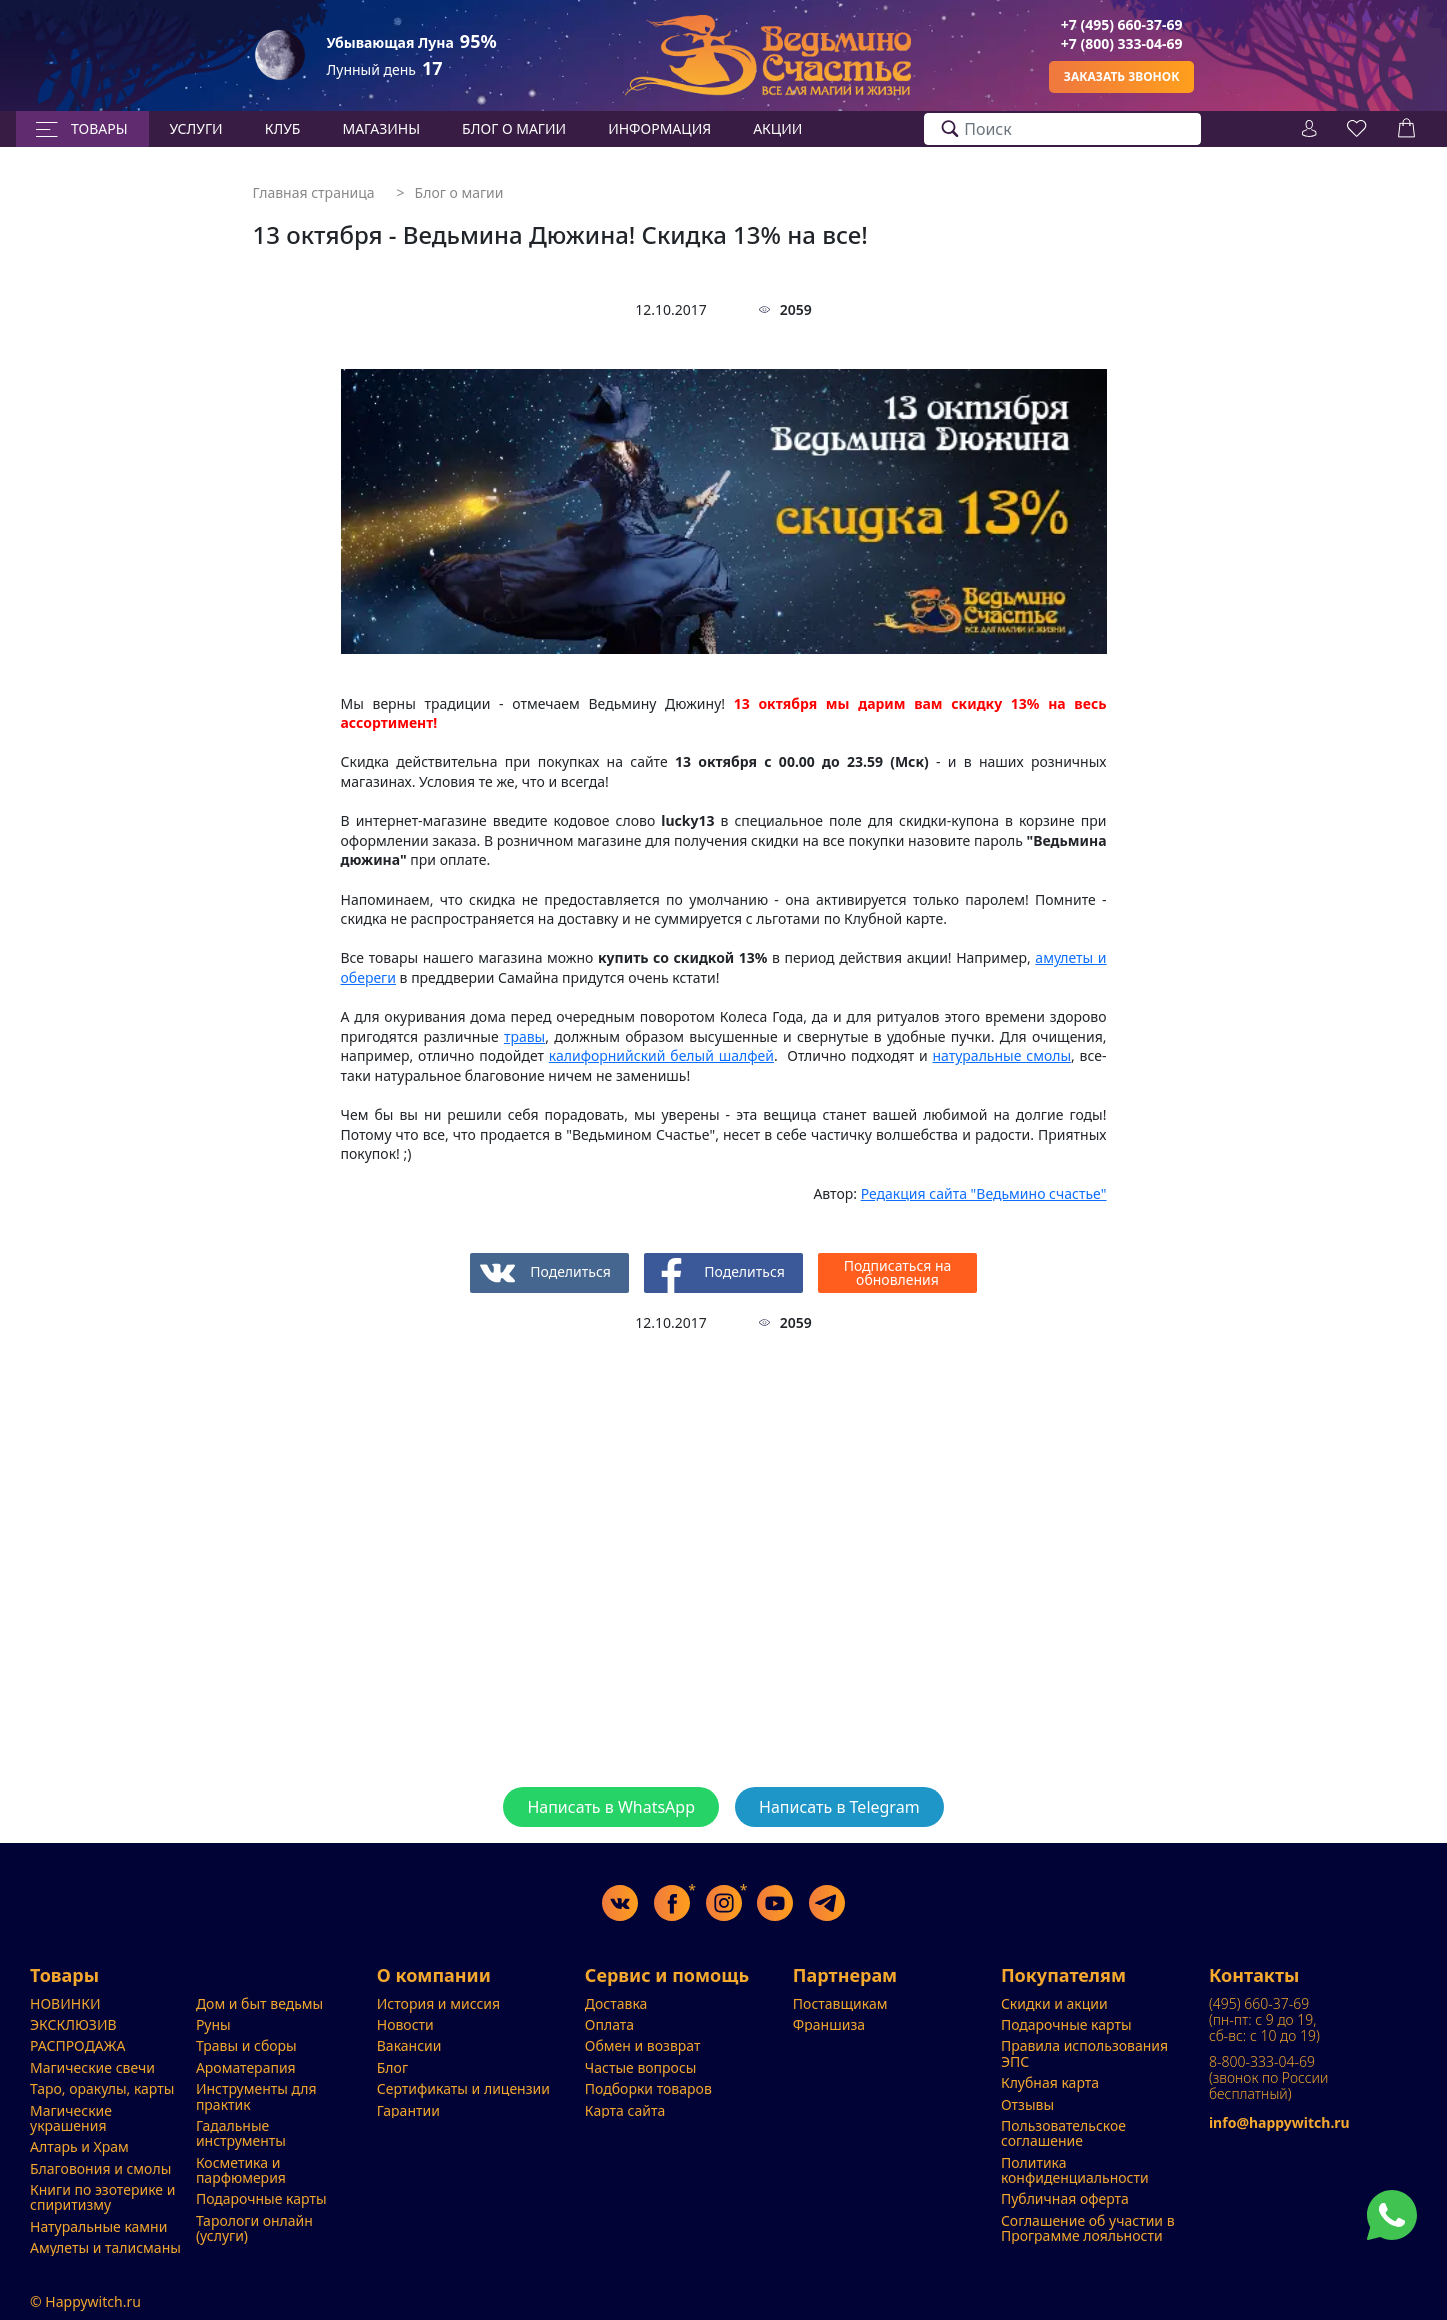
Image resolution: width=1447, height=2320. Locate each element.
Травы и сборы (246, 2045)
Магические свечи (92, 2067)
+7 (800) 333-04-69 (1122, 43)
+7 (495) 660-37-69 (1122, 24)
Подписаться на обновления (898, 1272)
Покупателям (1063, 1976)
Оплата (609, 2024)
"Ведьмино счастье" (984, 1193)
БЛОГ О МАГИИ (514, 128)
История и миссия (438, 2003)
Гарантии (408, 2110)
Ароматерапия (246, 2067)
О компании (434, 1976)
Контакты (1254, 1976)
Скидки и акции (1054, 2003)
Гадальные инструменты (241, 2133)
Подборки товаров (648, 2088)
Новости (405, 2024)
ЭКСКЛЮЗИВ (73, 2024)
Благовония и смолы (100, 2168)
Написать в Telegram (839, 1807)
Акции (777, 128)
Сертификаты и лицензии (463, 2088)
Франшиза (829, 2024)
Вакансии (409, 2045)
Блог (392, 2067)
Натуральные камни (98, 2226)
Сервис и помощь (667, 1976)
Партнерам (845, 1976)
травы (524, 1036)
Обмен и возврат (643, 2045)
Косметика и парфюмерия (241, 2170)
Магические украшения (71, 2118)
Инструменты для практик (256, 2096)
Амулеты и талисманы (105, 2247)
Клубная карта (1050, 2082)
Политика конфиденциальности (1075, 2170)
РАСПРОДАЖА (77, 2045)
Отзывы (1027, 2104)
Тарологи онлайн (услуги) (254, 2228)
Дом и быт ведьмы (259, 2003)
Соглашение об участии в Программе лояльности (1088, 2228)
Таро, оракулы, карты (102, 2088)
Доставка (616, 2003)
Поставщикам (840, 2003)
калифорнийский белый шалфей (661, 1055)
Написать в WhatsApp (611, 1807)
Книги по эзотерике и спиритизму (102, 2197)
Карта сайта (625, 2110)
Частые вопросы (641, 2067)
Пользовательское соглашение (1063, 2133)
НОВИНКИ (65, 2003)
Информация (659, 128)
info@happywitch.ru (1279, 2122)
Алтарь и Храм (79, 2146)
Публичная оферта (1065, 2198)
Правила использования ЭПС (1084, 2053)
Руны (213, 2024)
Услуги (196, 128)
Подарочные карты (261, 2198)
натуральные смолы (1001, 1055)
